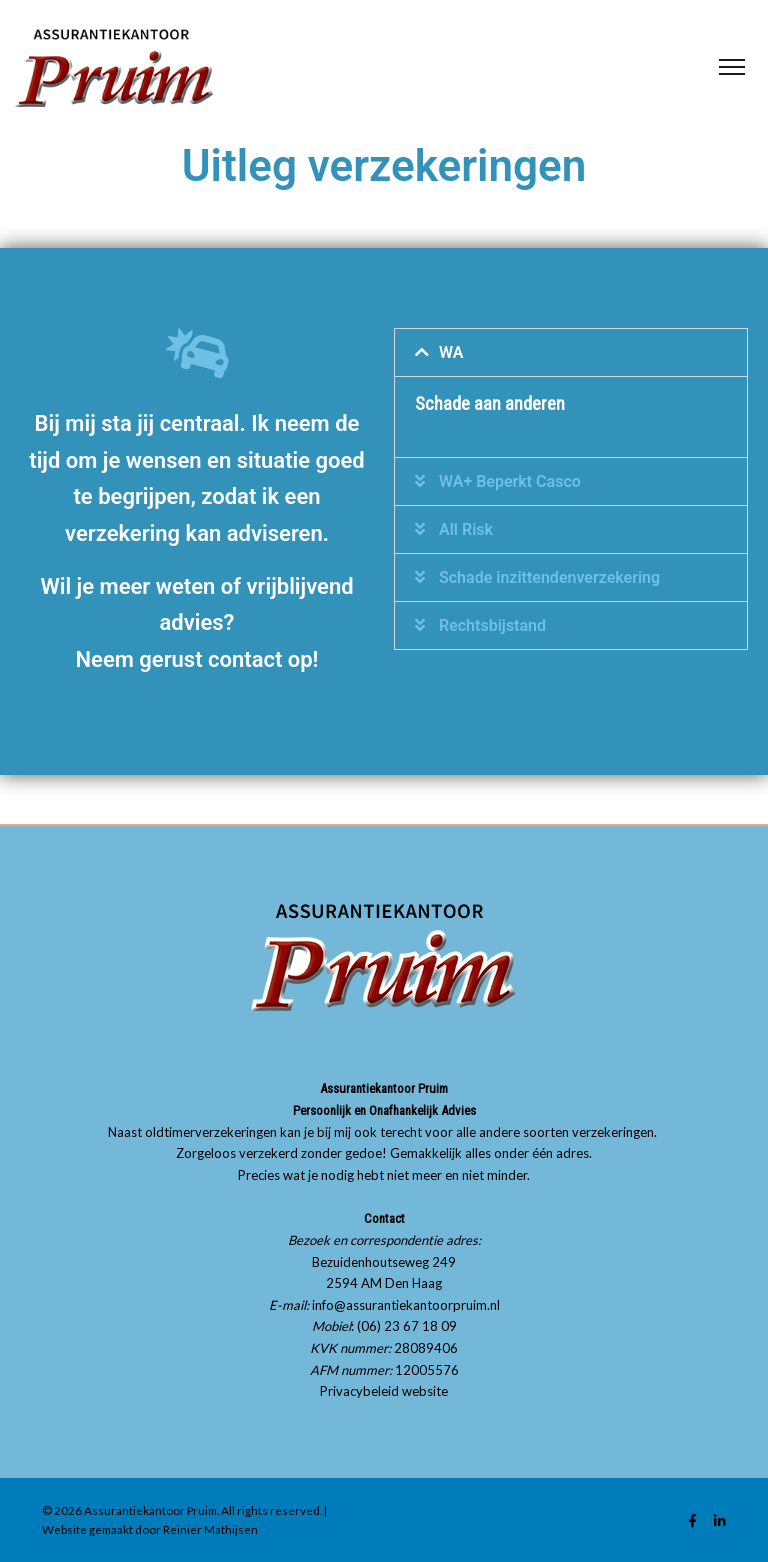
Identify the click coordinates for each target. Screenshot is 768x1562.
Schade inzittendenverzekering (549, 577)
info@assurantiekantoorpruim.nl (406, 1305)
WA (451, 352)
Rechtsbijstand (492, 625)
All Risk (466, 529)
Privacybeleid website (384, 1391)
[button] (571, 352)
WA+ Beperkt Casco (510, 481)
